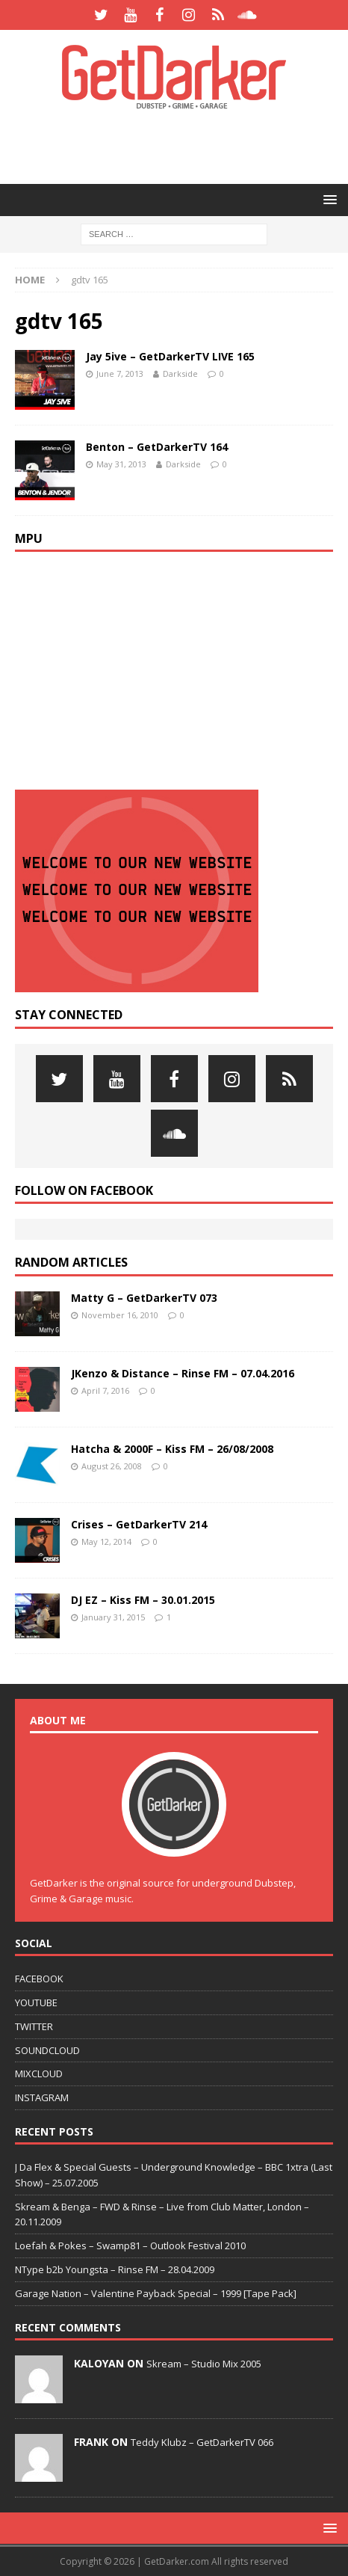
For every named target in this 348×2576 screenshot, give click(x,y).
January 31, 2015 (113, 1617)
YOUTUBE (36, 2002)
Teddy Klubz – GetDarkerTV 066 (202, 2442)
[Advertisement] (181, 146)
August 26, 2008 (111, 1466)
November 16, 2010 (119, 1315)
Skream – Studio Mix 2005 (203, 2363)
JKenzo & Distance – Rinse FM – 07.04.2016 (182, 1373)
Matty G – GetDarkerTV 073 (144, 1298)
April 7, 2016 (105, 1390)
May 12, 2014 (106, 1541)
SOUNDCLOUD (47, 2050)
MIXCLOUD (39, 2073)
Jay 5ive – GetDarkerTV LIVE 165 (170, 356)
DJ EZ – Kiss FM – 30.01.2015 (143, 1600)
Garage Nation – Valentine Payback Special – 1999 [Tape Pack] (155, 2293)
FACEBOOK (39, 1978)
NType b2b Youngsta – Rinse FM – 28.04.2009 (114, 2269)
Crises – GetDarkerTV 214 (139, 1524)
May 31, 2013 (121, 464)
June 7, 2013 (119, 373)
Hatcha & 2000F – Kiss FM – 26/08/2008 (172, 1449)
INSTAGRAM (42, 2097)
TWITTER (34, 2026)
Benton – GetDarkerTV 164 (157, 447)
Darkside (180, 373)
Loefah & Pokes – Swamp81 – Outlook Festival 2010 (130, 2245)
